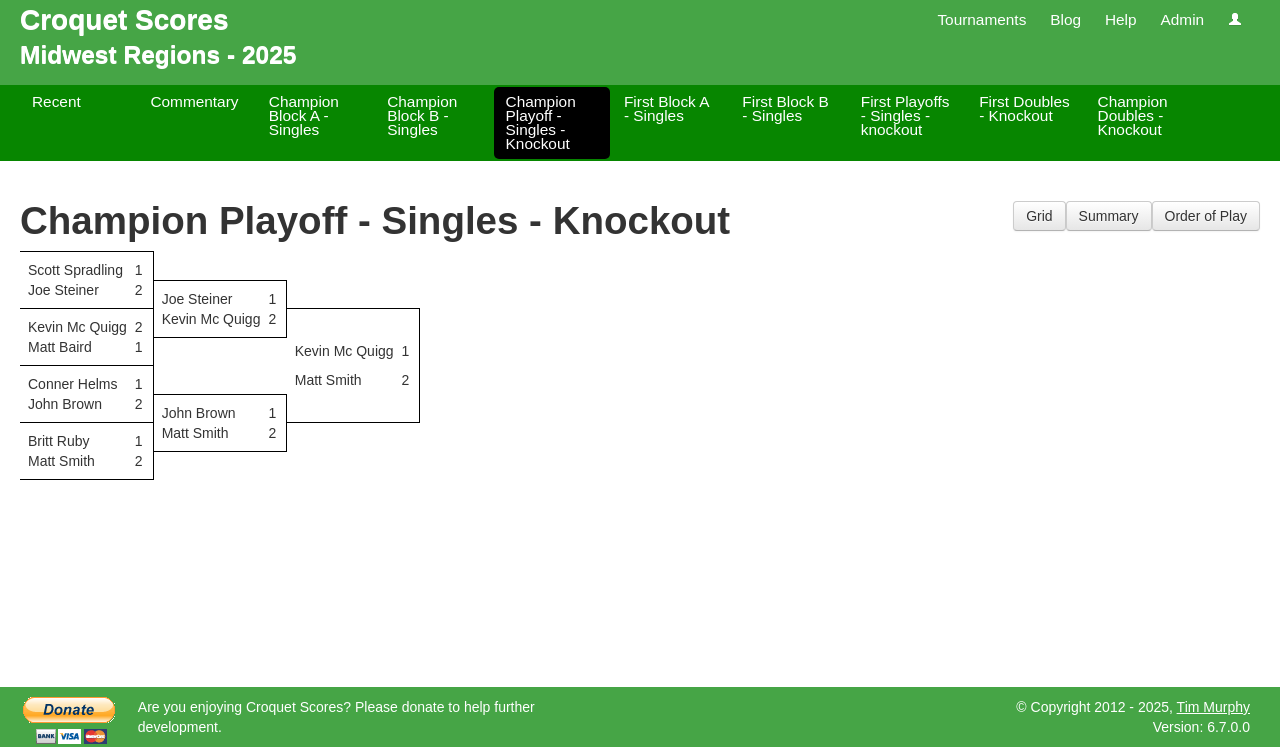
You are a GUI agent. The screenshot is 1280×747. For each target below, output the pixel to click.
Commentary (194, 101)
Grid (1039, 216)
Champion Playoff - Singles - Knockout (541, 122)
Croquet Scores (124, 19)
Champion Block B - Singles (422, 115)
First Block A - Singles (666, 108)
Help (1121, 19)
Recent (56, 101)
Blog (1065, 19)
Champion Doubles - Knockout (1133, 115)
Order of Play (1206, 216)
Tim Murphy (1213, 707)
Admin (1182, 19)
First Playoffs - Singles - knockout (905, 115)
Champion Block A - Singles (304, 115)
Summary (1109, 216)
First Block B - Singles (785, 108)
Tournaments (981, 19)
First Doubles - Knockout (1024, 108)
